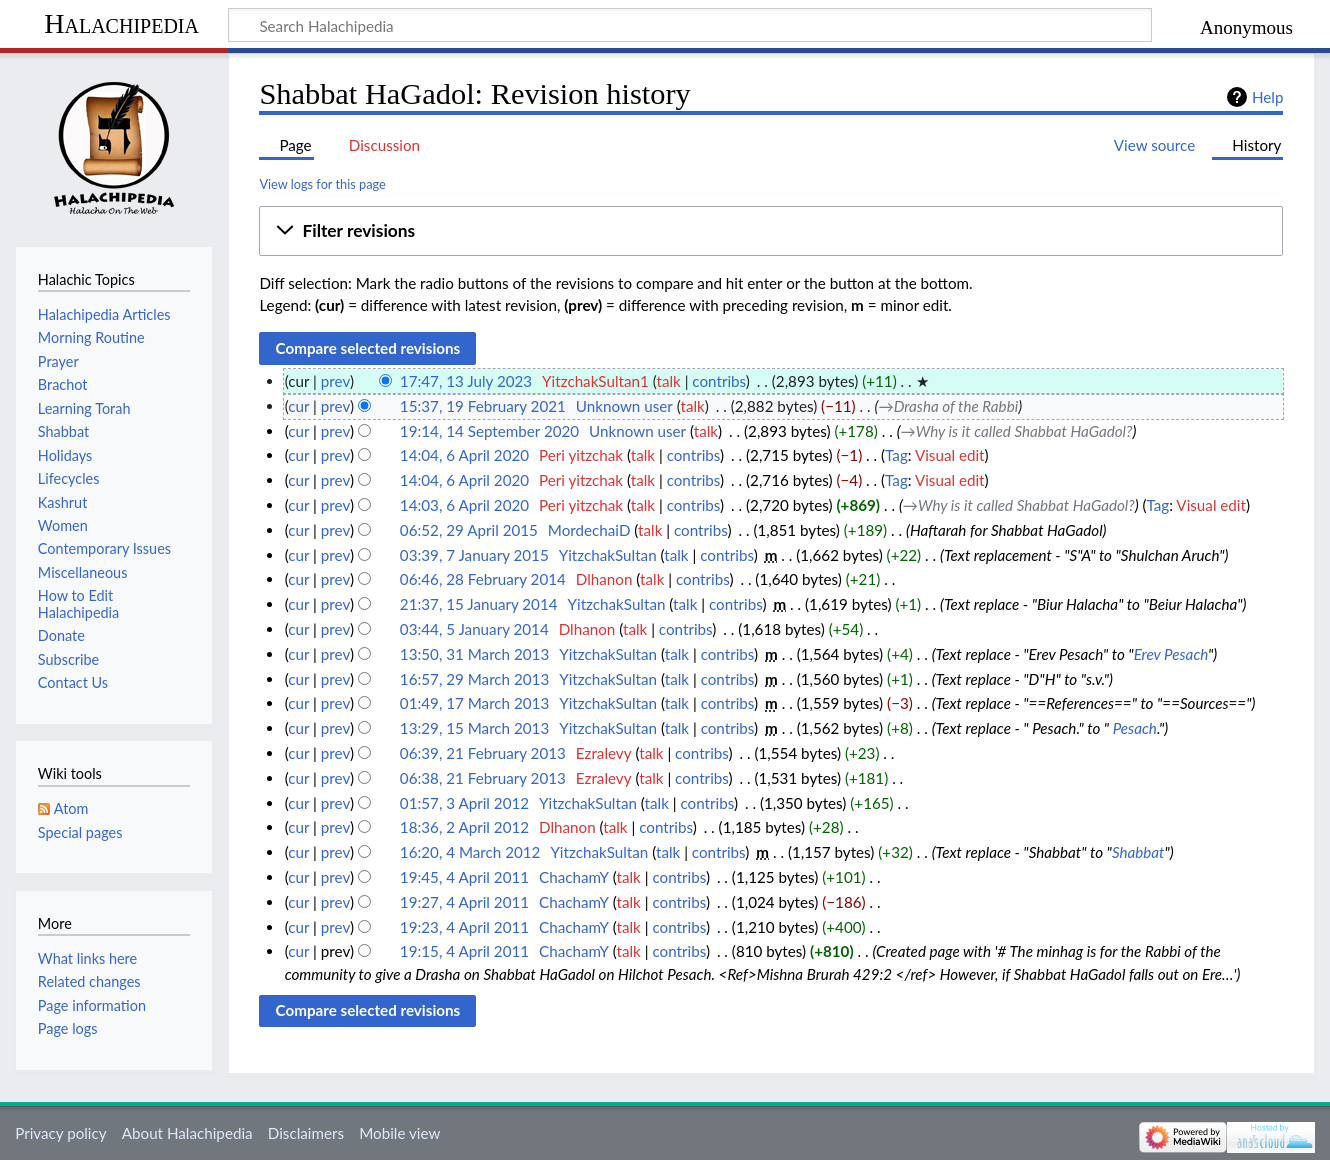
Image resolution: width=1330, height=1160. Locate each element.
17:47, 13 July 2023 (466, 381)
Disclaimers (306, 1133)
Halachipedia (121, 23)
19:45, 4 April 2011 (464, 877)
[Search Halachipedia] (690, 25)
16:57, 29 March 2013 (474, 679)
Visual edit (950, 455)
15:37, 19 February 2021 (483, 406)
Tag (896, 455)
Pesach (1135, 728)
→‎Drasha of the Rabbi (948, 406)
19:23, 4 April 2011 (464, 927)
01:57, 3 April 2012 (464, 803)
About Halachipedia (187, 1133)
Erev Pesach (1171, 654)
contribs (718, 381)
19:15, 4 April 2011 (464, 951)
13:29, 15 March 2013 (474, 728)
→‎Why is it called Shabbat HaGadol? (1017, 431)
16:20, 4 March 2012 (470, 852)
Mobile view (399, 1133)
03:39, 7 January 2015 (474, 555)
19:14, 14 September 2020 (489, 431)
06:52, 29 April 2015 (469, 530)
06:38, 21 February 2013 (483, 778)
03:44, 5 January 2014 (474, 629)
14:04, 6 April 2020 (464, 455)
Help (1267, 97)
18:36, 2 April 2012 (464, 827)
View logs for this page (322, 184)
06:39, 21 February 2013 (483, 753)
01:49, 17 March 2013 (474, 703)
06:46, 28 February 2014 (483, 579)
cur (298, 406)
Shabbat (1138, 852)
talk (668, 381)
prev (335, 381)
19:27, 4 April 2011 (464, 902)
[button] (771, 231)
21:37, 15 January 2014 (479, 604)
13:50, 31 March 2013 (474, 654)
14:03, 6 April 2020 (464, 505)
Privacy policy (60, 1133)
